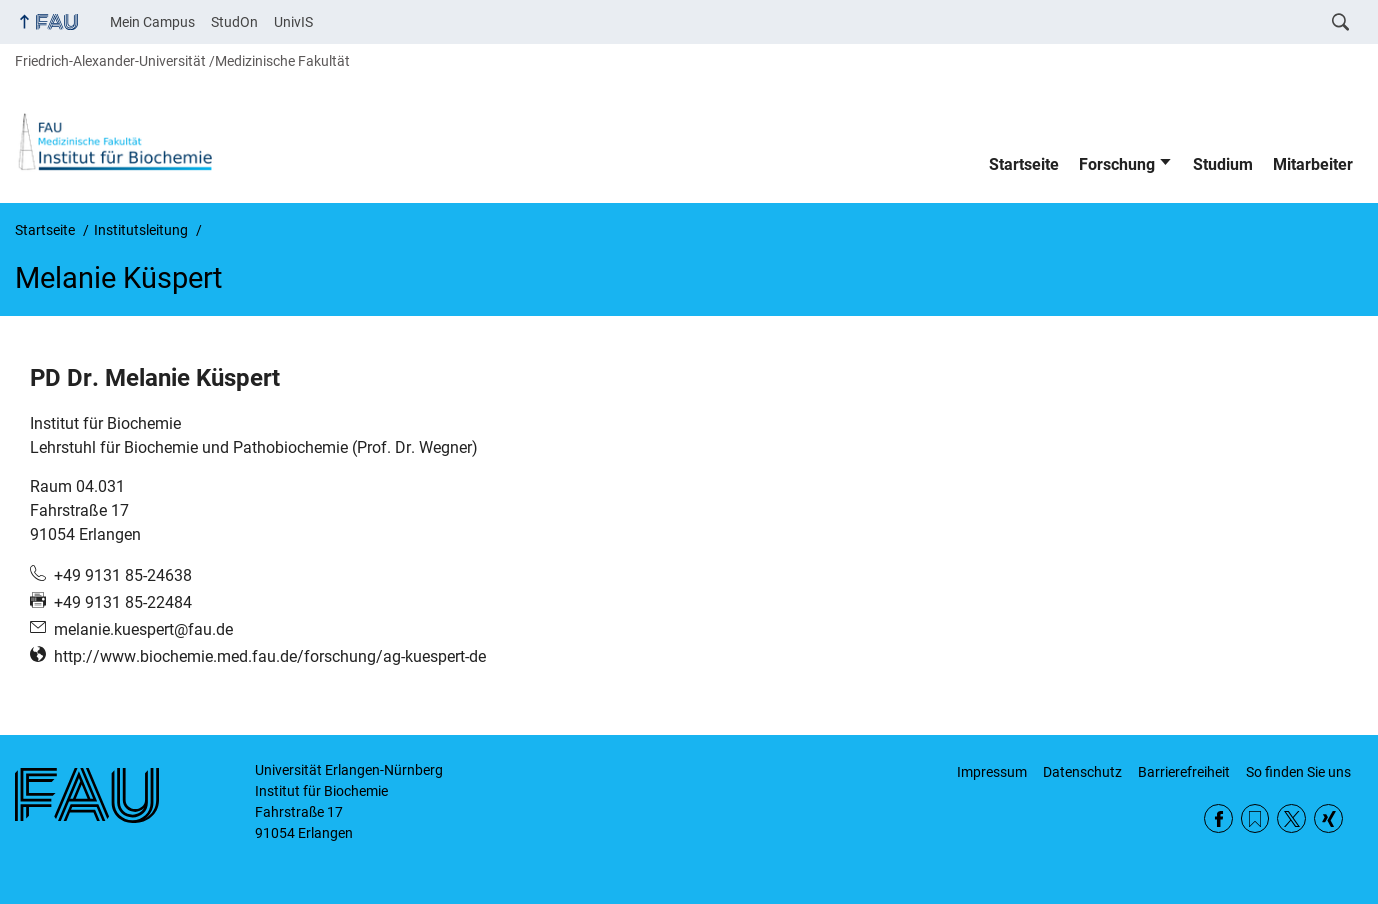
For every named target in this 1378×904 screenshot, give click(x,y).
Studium (1223, 164)
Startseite (1024, 164)
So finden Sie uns (1298, 772)
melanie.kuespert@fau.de (143, 629)
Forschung (1117, 164)
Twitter (1291, 818)
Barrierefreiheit (1184, 772)
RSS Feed (1255, 818)
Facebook (1218, 818)
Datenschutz (1082, 772)
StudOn (234, 22)
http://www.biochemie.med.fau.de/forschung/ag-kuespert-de (270, 656)
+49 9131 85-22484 (123, 602)
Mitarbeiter (1313, 164)
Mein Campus (152, 22)
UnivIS (293, 22)
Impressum (992, 772)
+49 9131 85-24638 (123, 575)
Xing (1328, 818)
